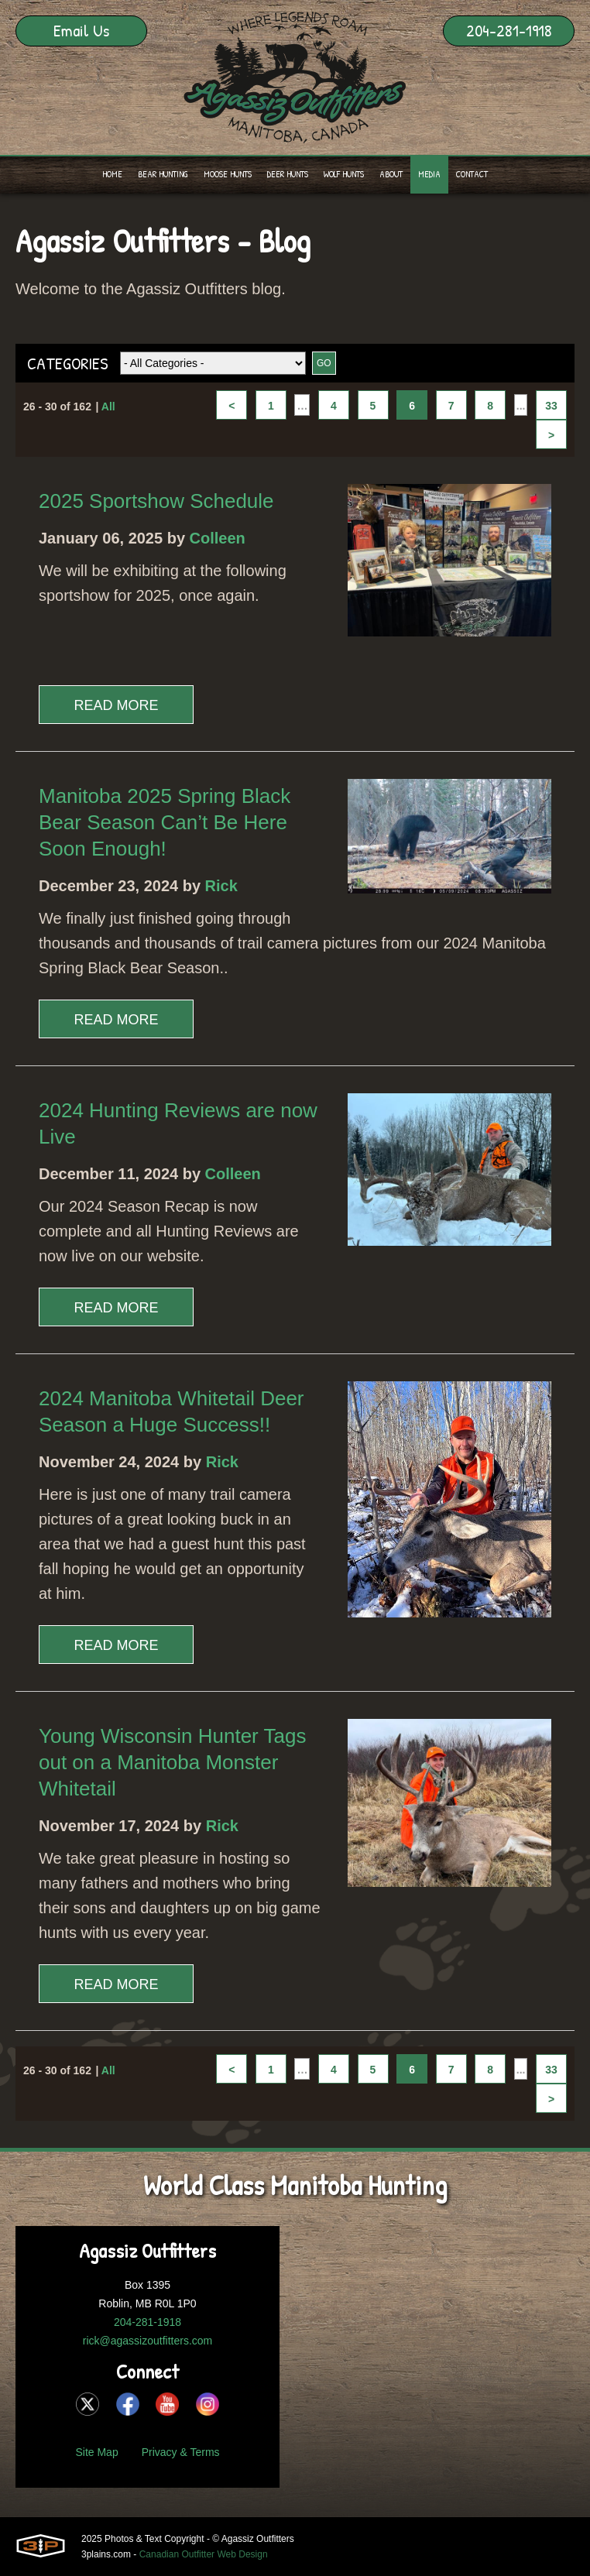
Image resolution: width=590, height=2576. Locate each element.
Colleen (217, 538)
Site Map (96, 2452)
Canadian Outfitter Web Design (203, 2554)
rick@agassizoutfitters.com (147, 2340)
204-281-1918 (509, 30)
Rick (221, 885)
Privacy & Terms (181, 2452)
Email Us (81, 30)
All (108, 406)
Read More (116, 705)
